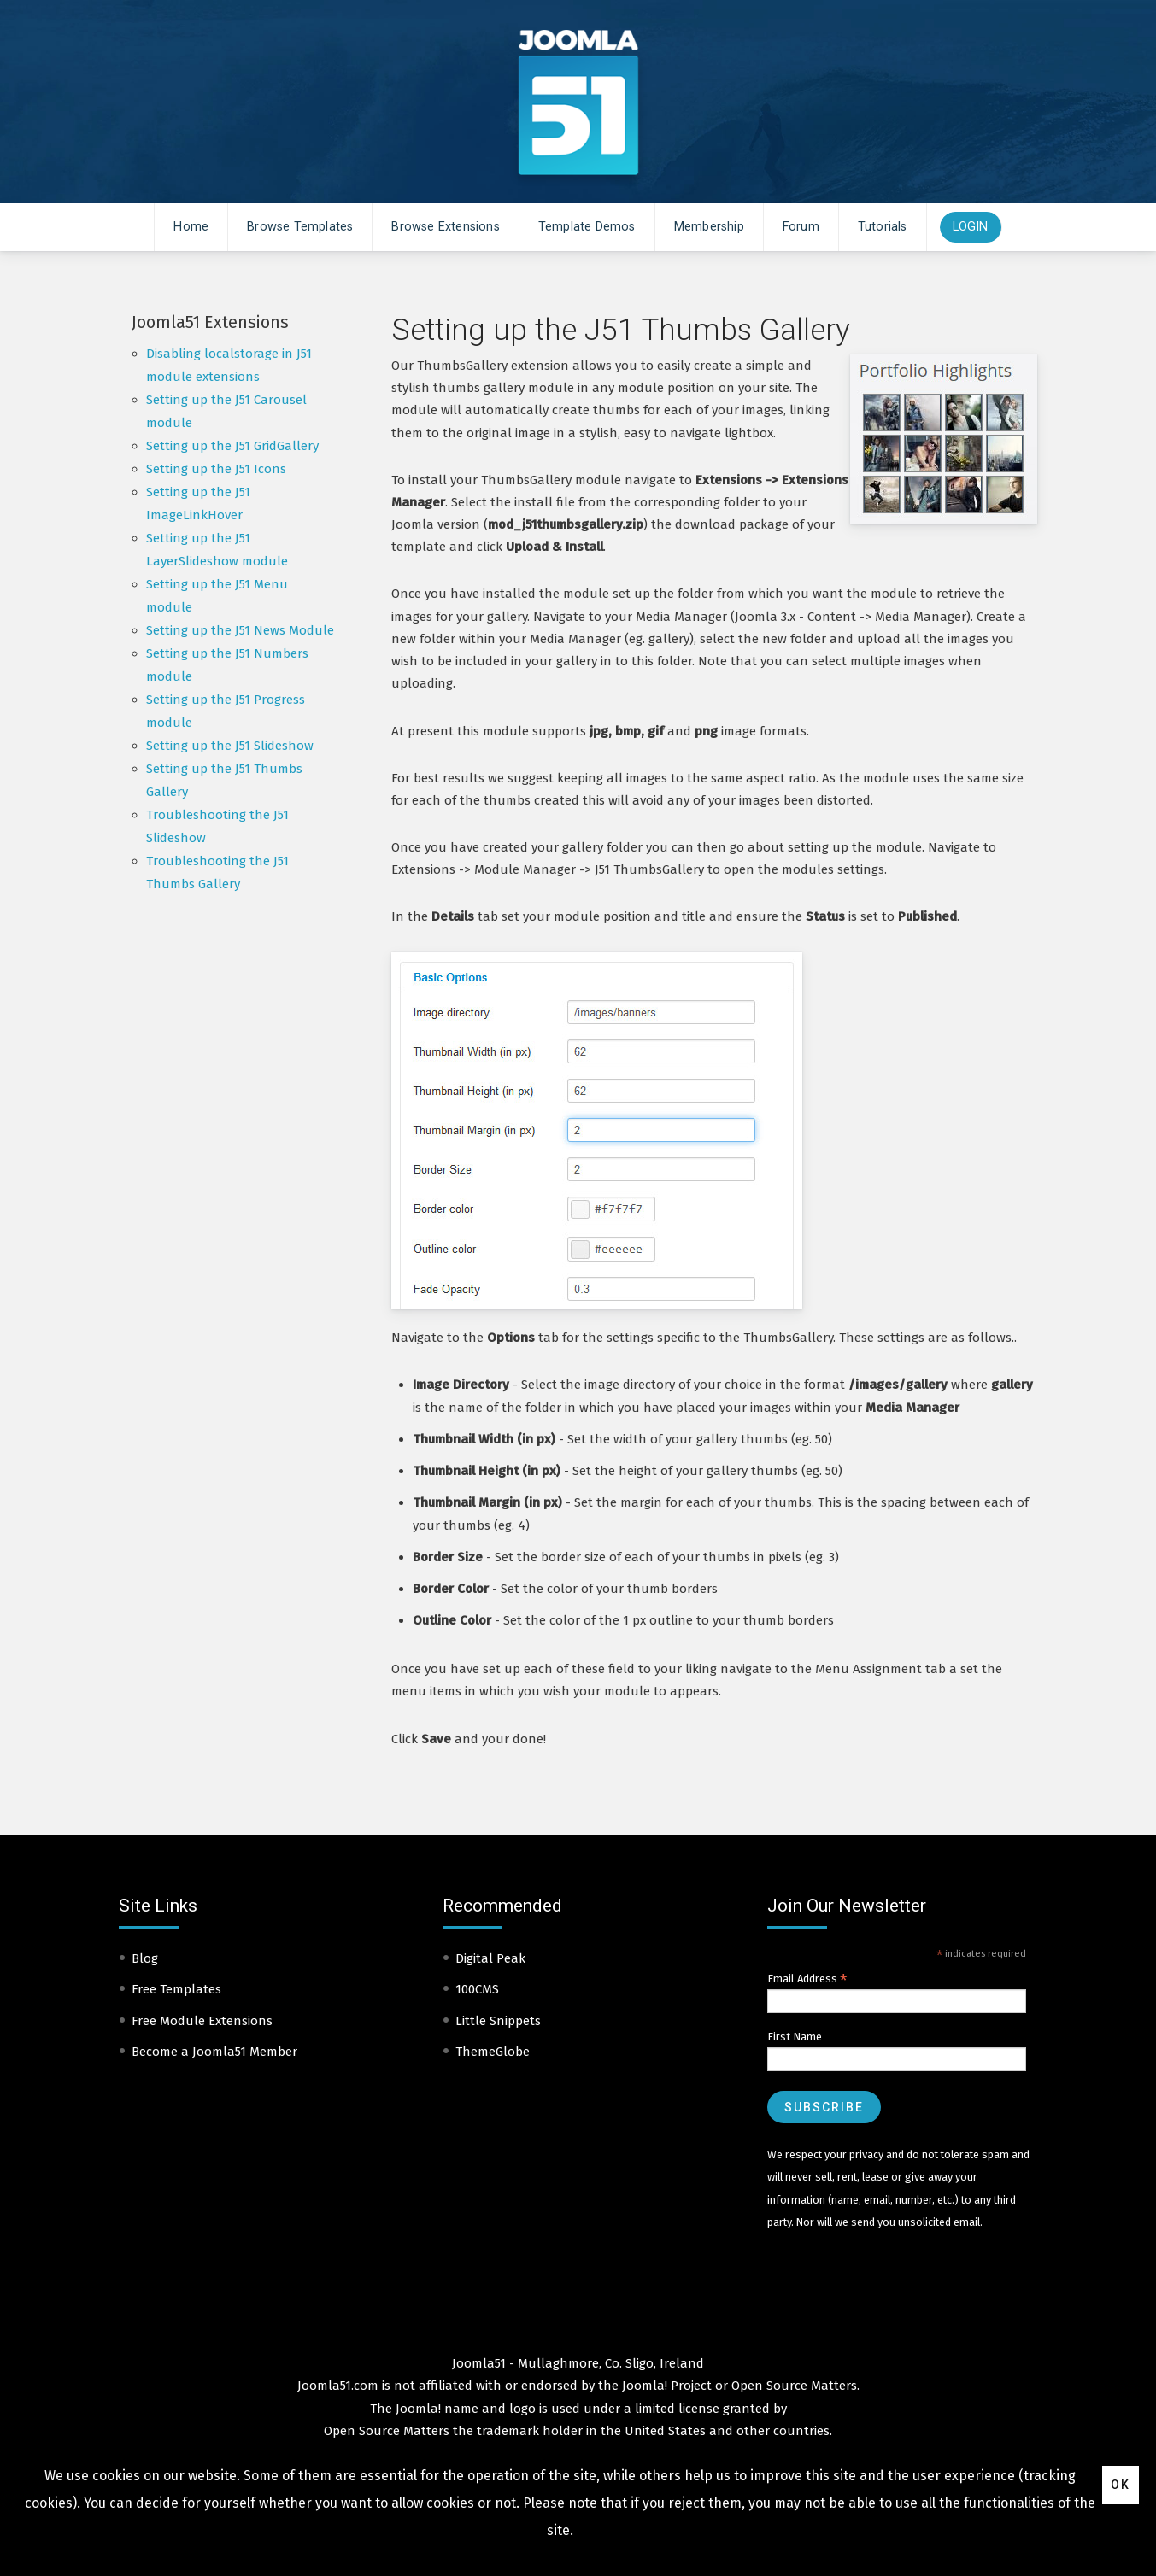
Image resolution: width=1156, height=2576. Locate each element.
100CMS (477, 1989)
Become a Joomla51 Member (214, 2051)
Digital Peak (490, 1958)
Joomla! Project (665, 2385)
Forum (801, 227)
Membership (709, 227)
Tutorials (882, 227)
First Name (794, 2036)
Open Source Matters (794, 2385)
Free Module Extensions (202, 2021)
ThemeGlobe (492, 2051)
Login (971, 227)
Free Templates (176, 1989)
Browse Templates (300, 227)
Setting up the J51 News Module (240, 630)
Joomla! (418, 2408)
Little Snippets (498, 2021)
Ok (1120, 2484)
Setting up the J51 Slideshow (230, 745)
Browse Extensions (445, 227)
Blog (145, 1958)
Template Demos (587, 227)
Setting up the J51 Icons (216, 469)
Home (190, 227)
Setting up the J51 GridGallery (232, 446)
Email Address (807, 1979)
